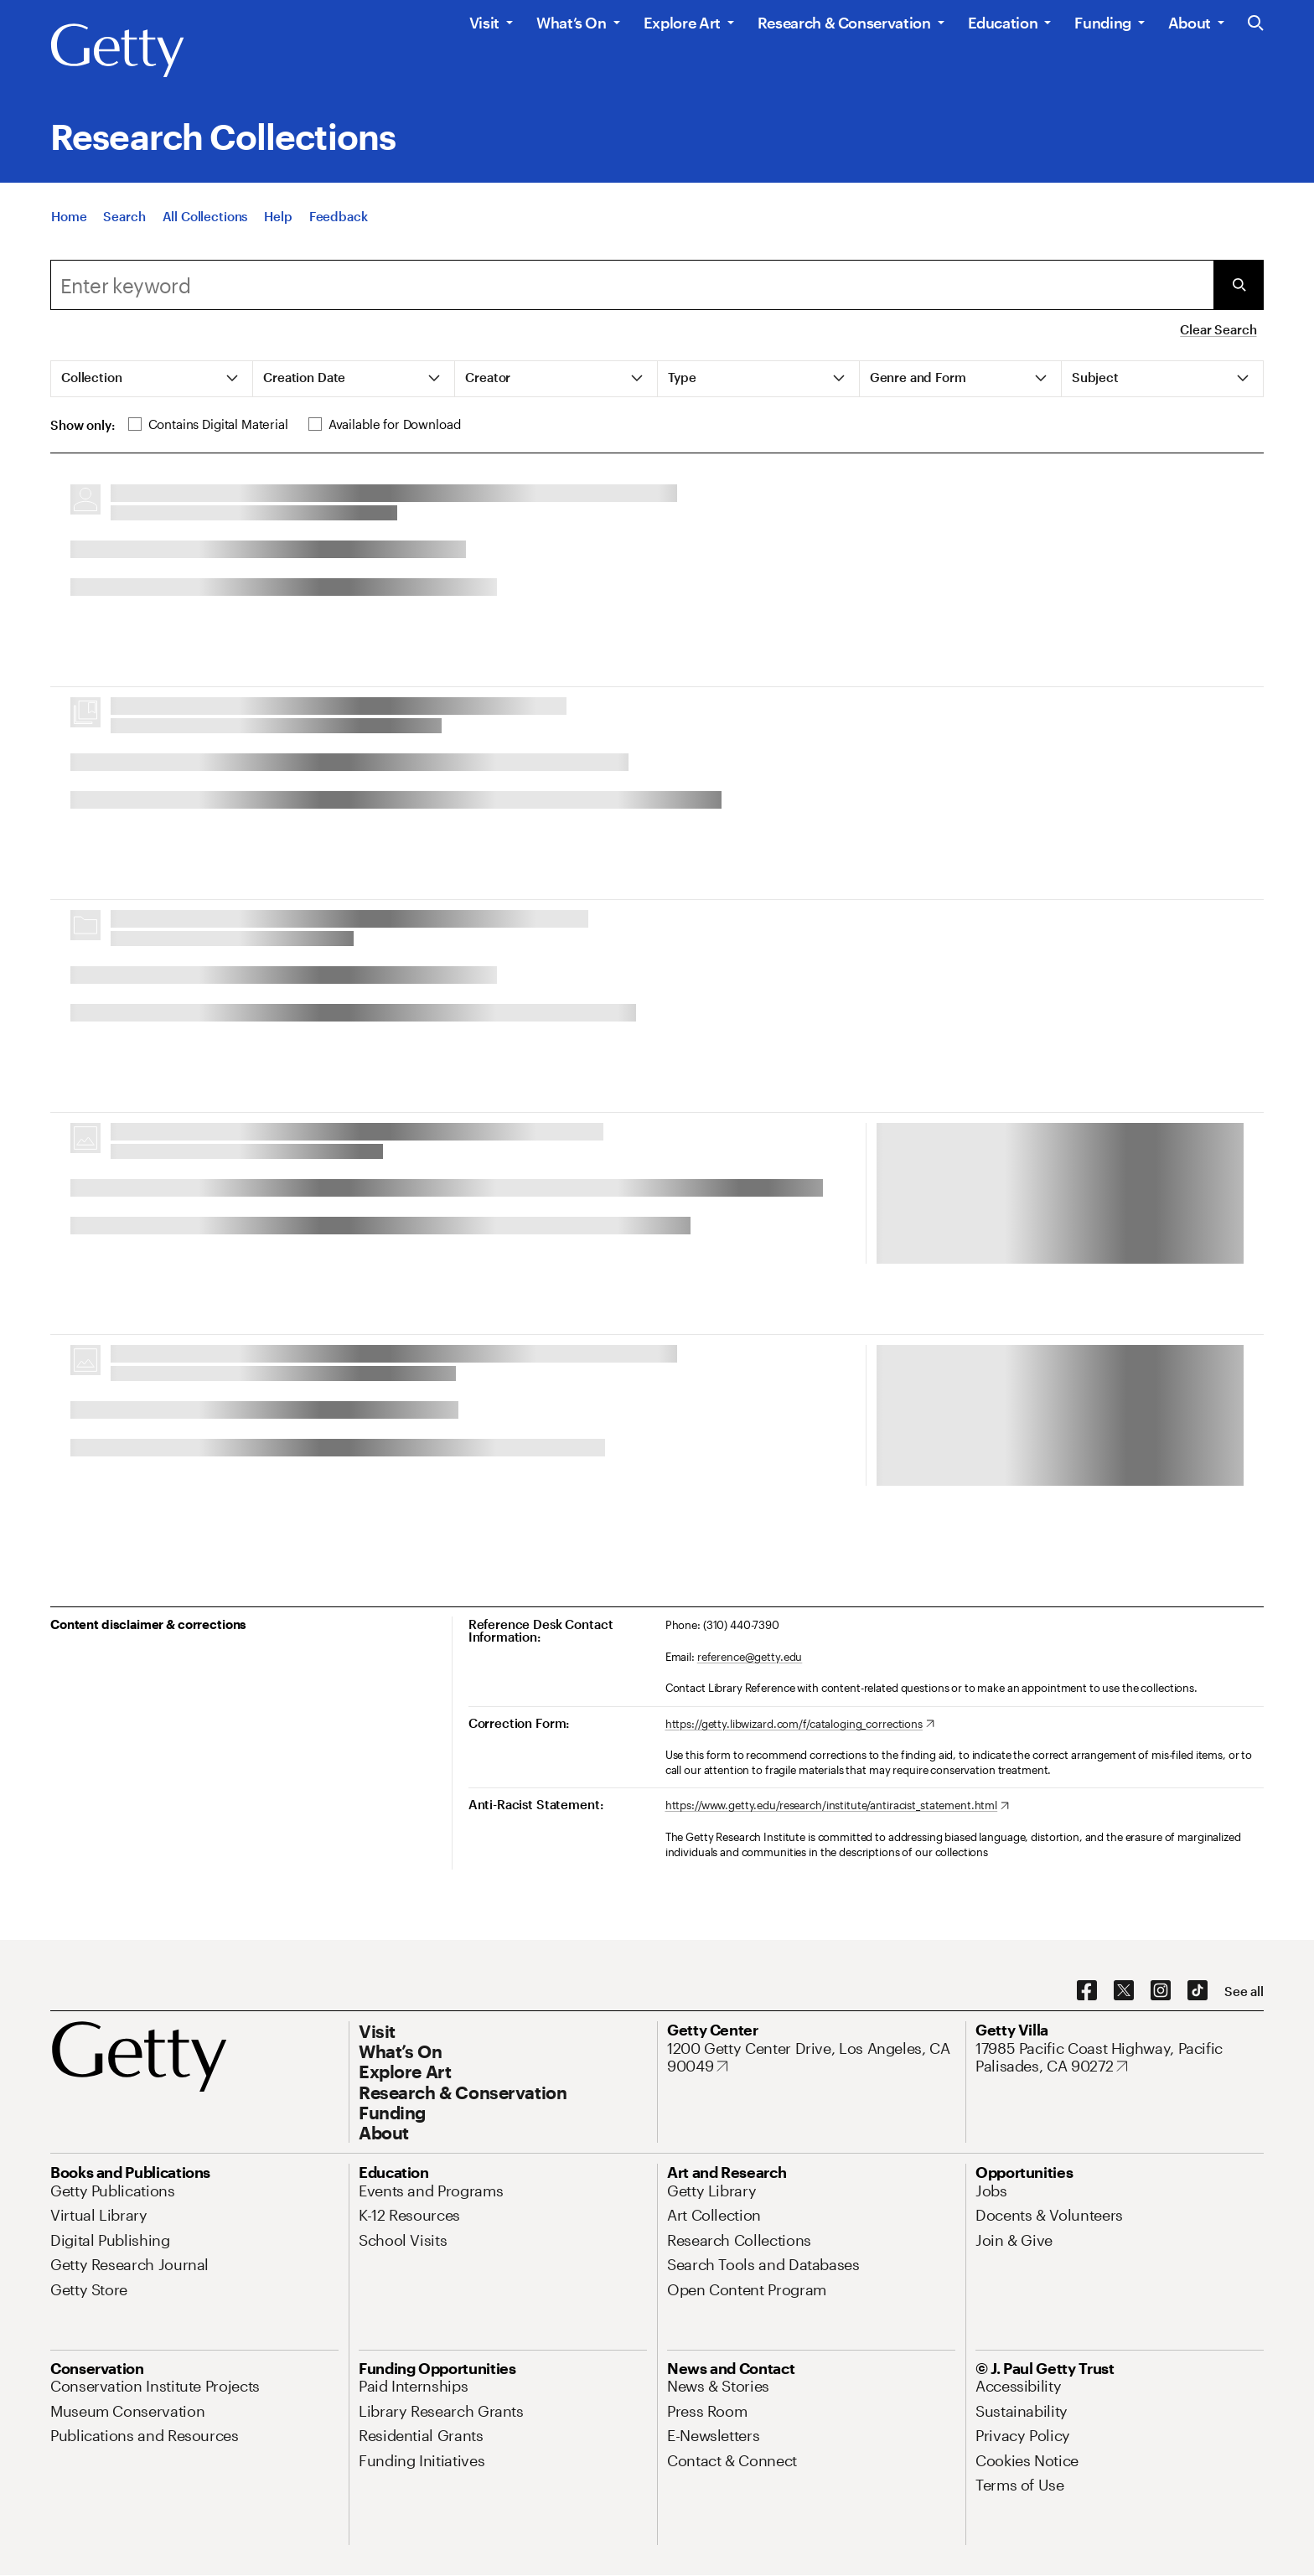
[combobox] (631, 285)
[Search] (124, 216)
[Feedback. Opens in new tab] (338, 216)
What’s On (571, 22)
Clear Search (1218, 329)
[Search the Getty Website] (1256, 24)
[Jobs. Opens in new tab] (991, 2190)
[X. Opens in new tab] (1124, 1991)
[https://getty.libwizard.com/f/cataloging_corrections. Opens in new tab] (799, 1724)
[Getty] (117, 51)
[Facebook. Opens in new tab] (1087, 1991)
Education (1003, 22)
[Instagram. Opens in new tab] (1161, 1991)
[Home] (68, 216)
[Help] (278, 216)
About (1189, 22)
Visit (484, 22)
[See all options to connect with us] (1244, 1991)
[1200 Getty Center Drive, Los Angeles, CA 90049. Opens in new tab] (811, 2058)
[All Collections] (205, 216)
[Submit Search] (1238, 285)
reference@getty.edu (750, 1656)
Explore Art (682, 22)
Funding (1102, 22)
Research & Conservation (844, 22)
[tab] (152, 378)
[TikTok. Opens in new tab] (1197, 1991)
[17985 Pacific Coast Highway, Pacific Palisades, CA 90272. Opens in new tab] (1119, 2058)
